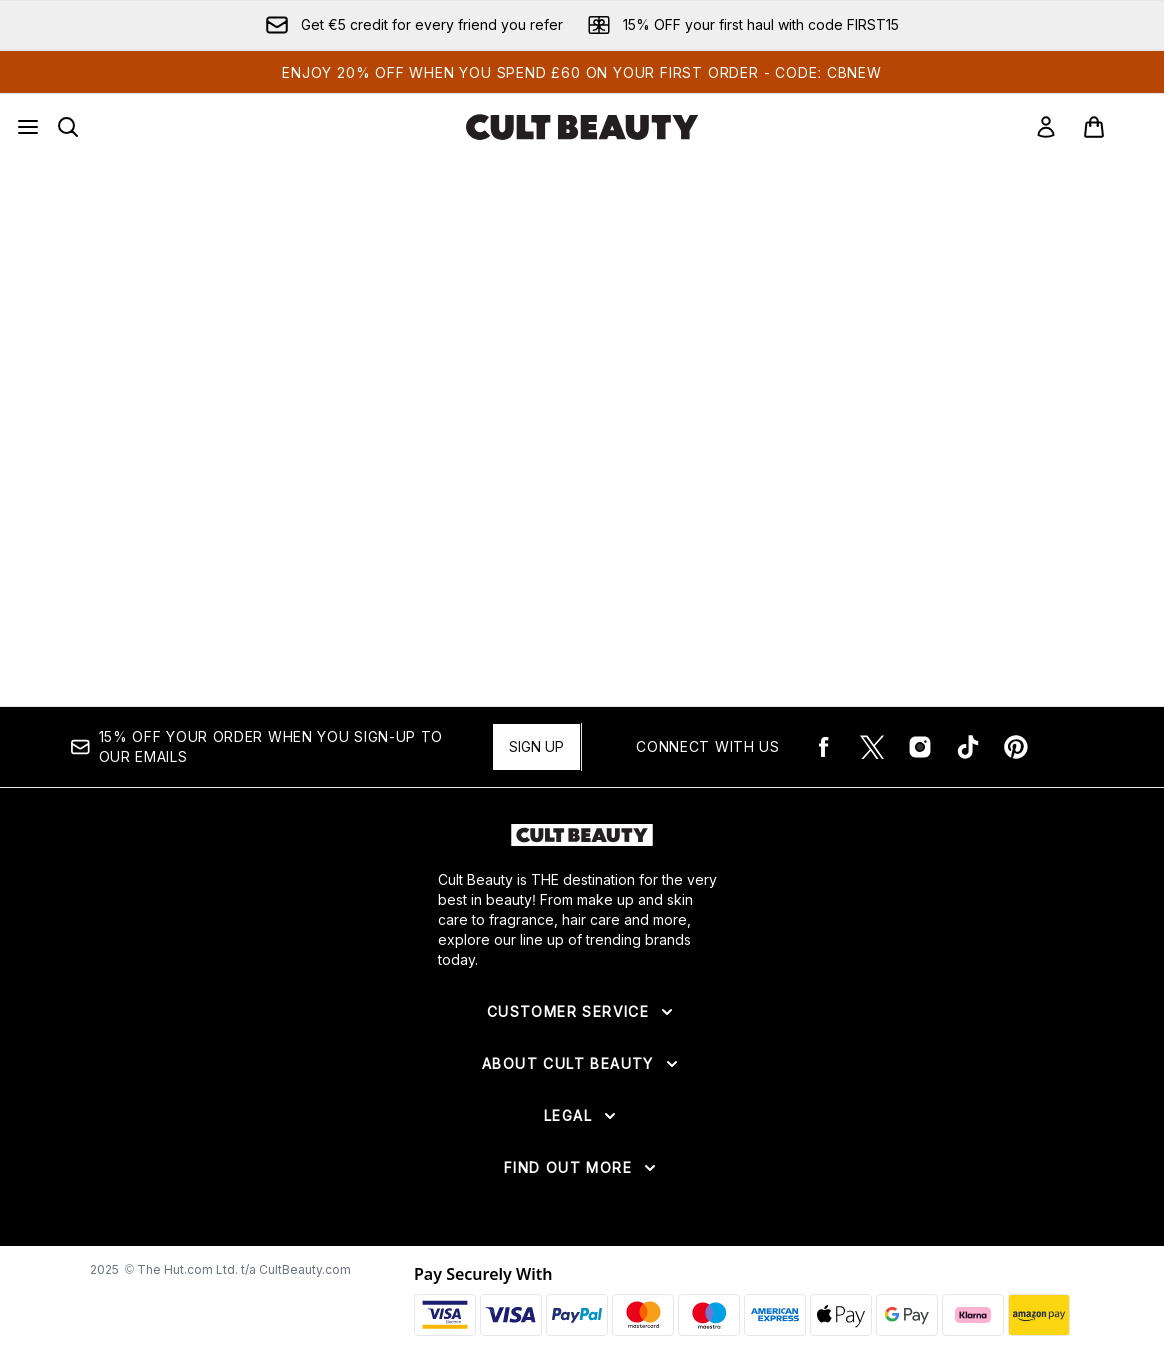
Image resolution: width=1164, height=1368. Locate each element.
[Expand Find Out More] (582, 1168)
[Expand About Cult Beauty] (582, 1064)
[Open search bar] (68, 127)
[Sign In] (1046, 127)
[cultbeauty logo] (582, 127)
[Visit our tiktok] (968, 747)
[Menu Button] (28, 127)
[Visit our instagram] (920, 747)
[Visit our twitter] (872, 747)
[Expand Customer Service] (582, 1012)
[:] (238, 397)
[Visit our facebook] (824, 747)
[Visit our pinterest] (1016, 747)
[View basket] (1115, 127)
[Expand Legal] (582, 1116)
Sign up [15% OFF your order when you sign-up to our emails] (536, 746)
